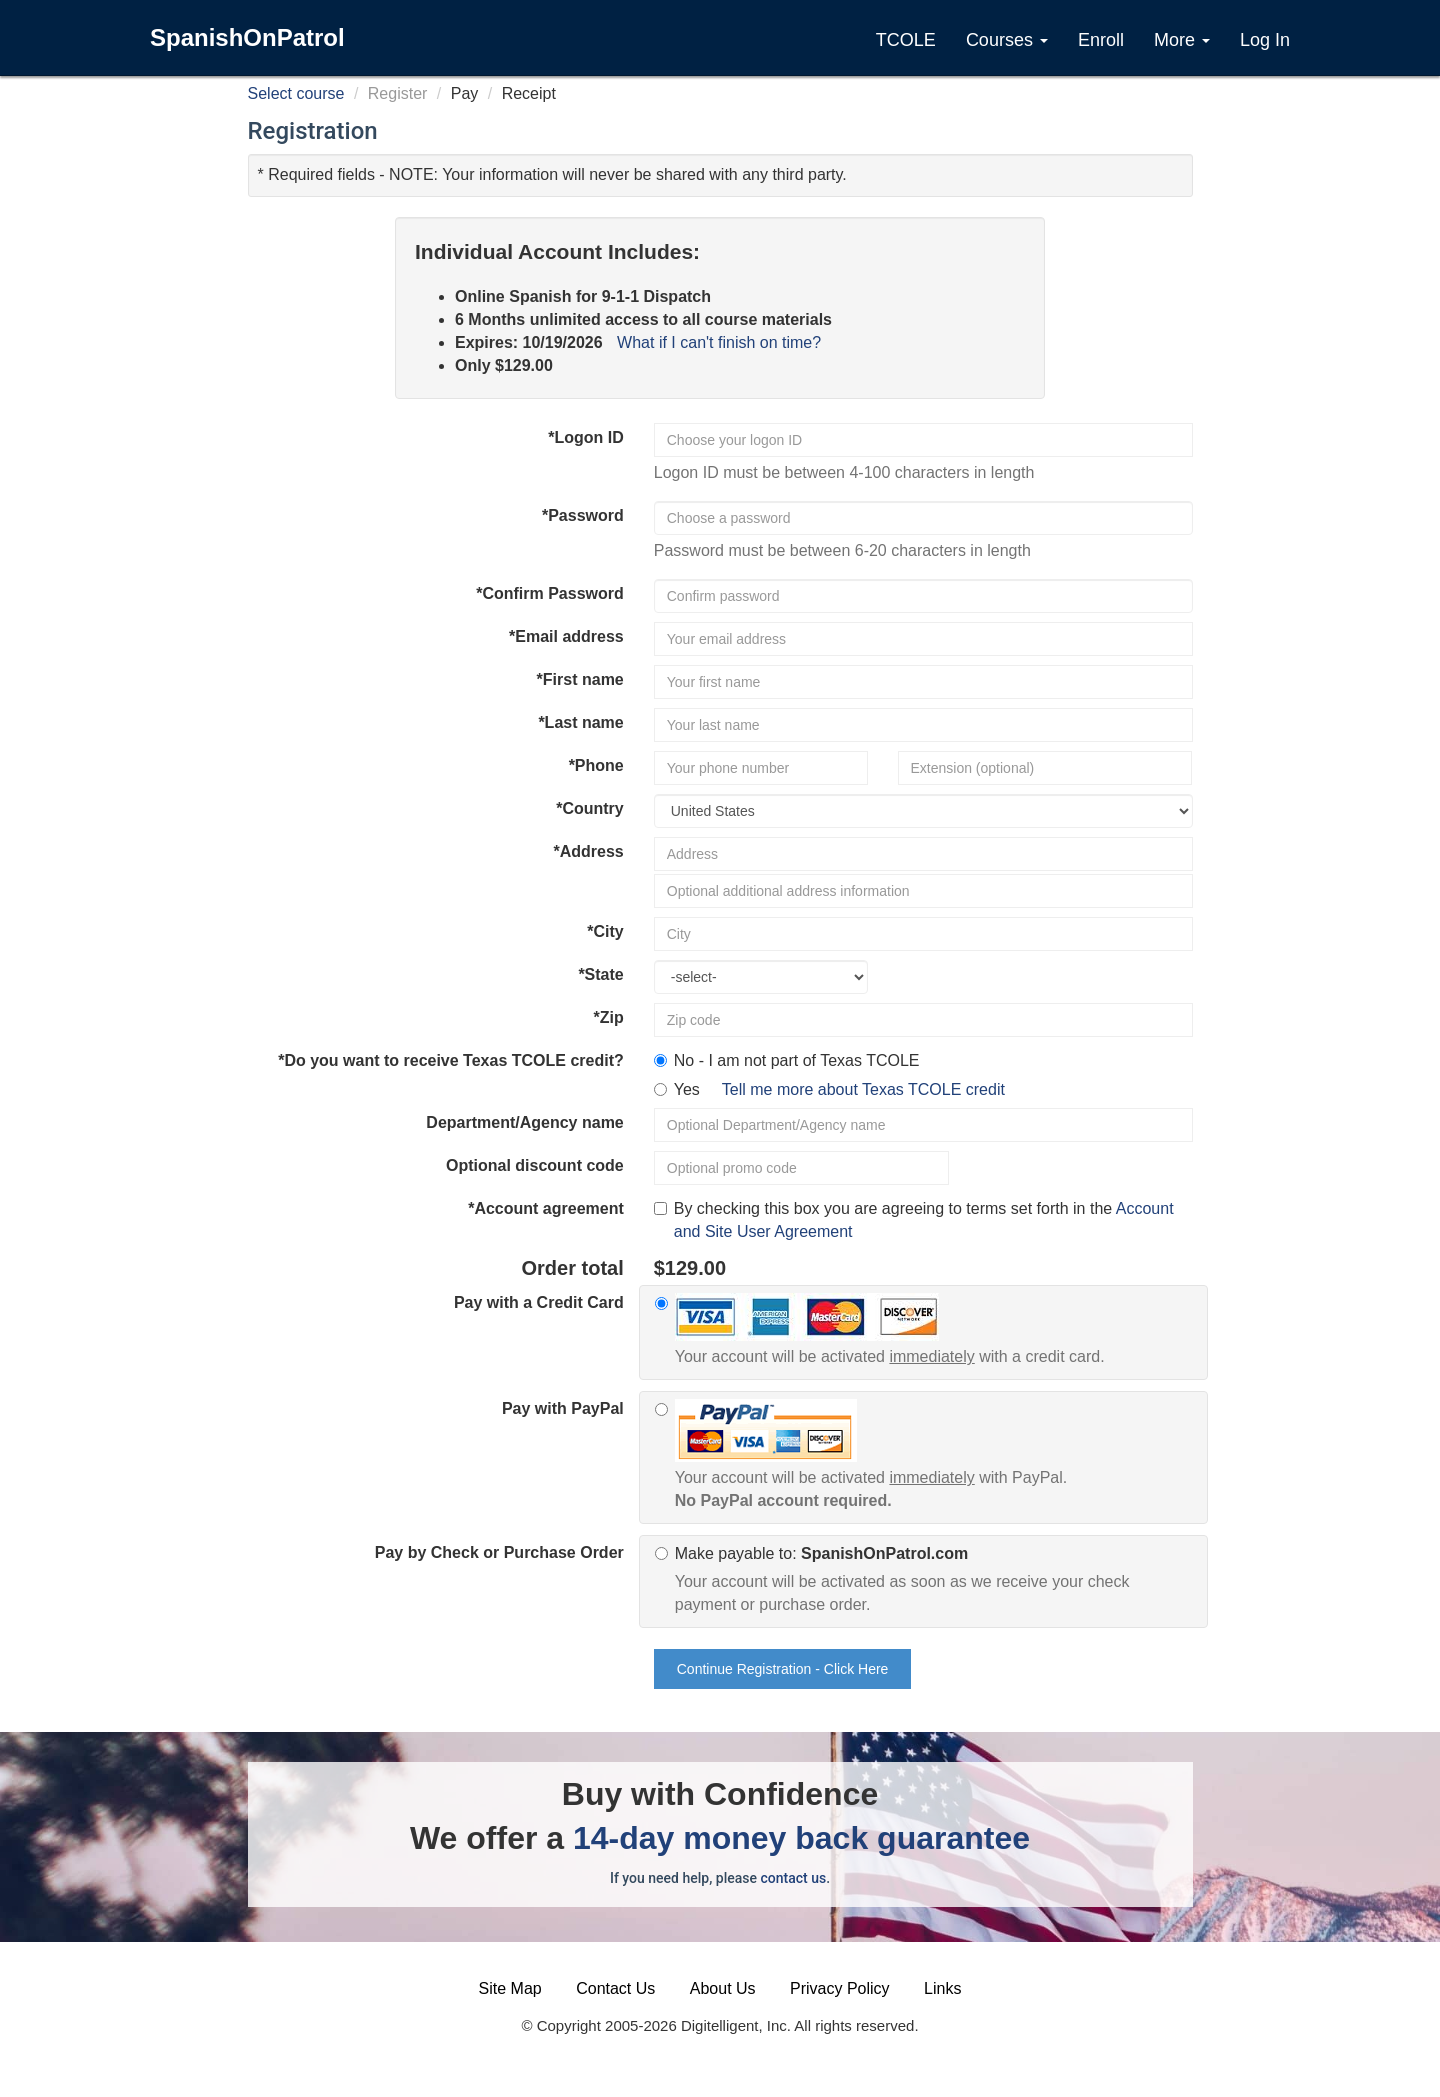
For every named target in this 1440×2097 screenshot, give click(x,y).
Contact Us (615, 1988)
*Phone (596, 765)
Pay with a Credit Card (539, 1302)
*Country (590, 808)
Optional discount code (535, 1165)
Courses (1007, 40)
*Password (583, 515)
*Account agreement (546, 1208)
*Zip (609, 1017)
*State (600, 974)
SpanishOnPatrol (247, 37)
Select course (296, 93)
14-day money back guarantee (801, 1838)
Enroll (1101, 40)
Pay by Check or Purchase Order (499, 1552)
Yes (839, 1089)
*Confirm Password (550, 593)
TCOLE (906, 40)
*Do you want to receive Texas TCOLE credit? (451, 1060)
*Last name (580, 722)
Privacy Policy (840, 1988)
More (1182, 40)
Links (942, 1988)
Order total (573, 1268)
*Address (589, 851)
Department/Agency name (524, 1122)
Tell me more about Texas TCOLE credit (863, 1089)
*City (605, 931)
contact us (793, 1878)
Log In (1265, 40)
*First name (580, 679)
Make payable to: (933, 1581)
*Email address (566, 636)
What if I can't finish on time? (719, 342)
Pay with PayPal (563, 1408)
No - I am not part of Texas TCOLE (797, 1060)
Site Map (510, 1988)
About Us (723, 1988)
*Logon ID (586, 437)
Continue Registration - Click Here (783, 1669)
